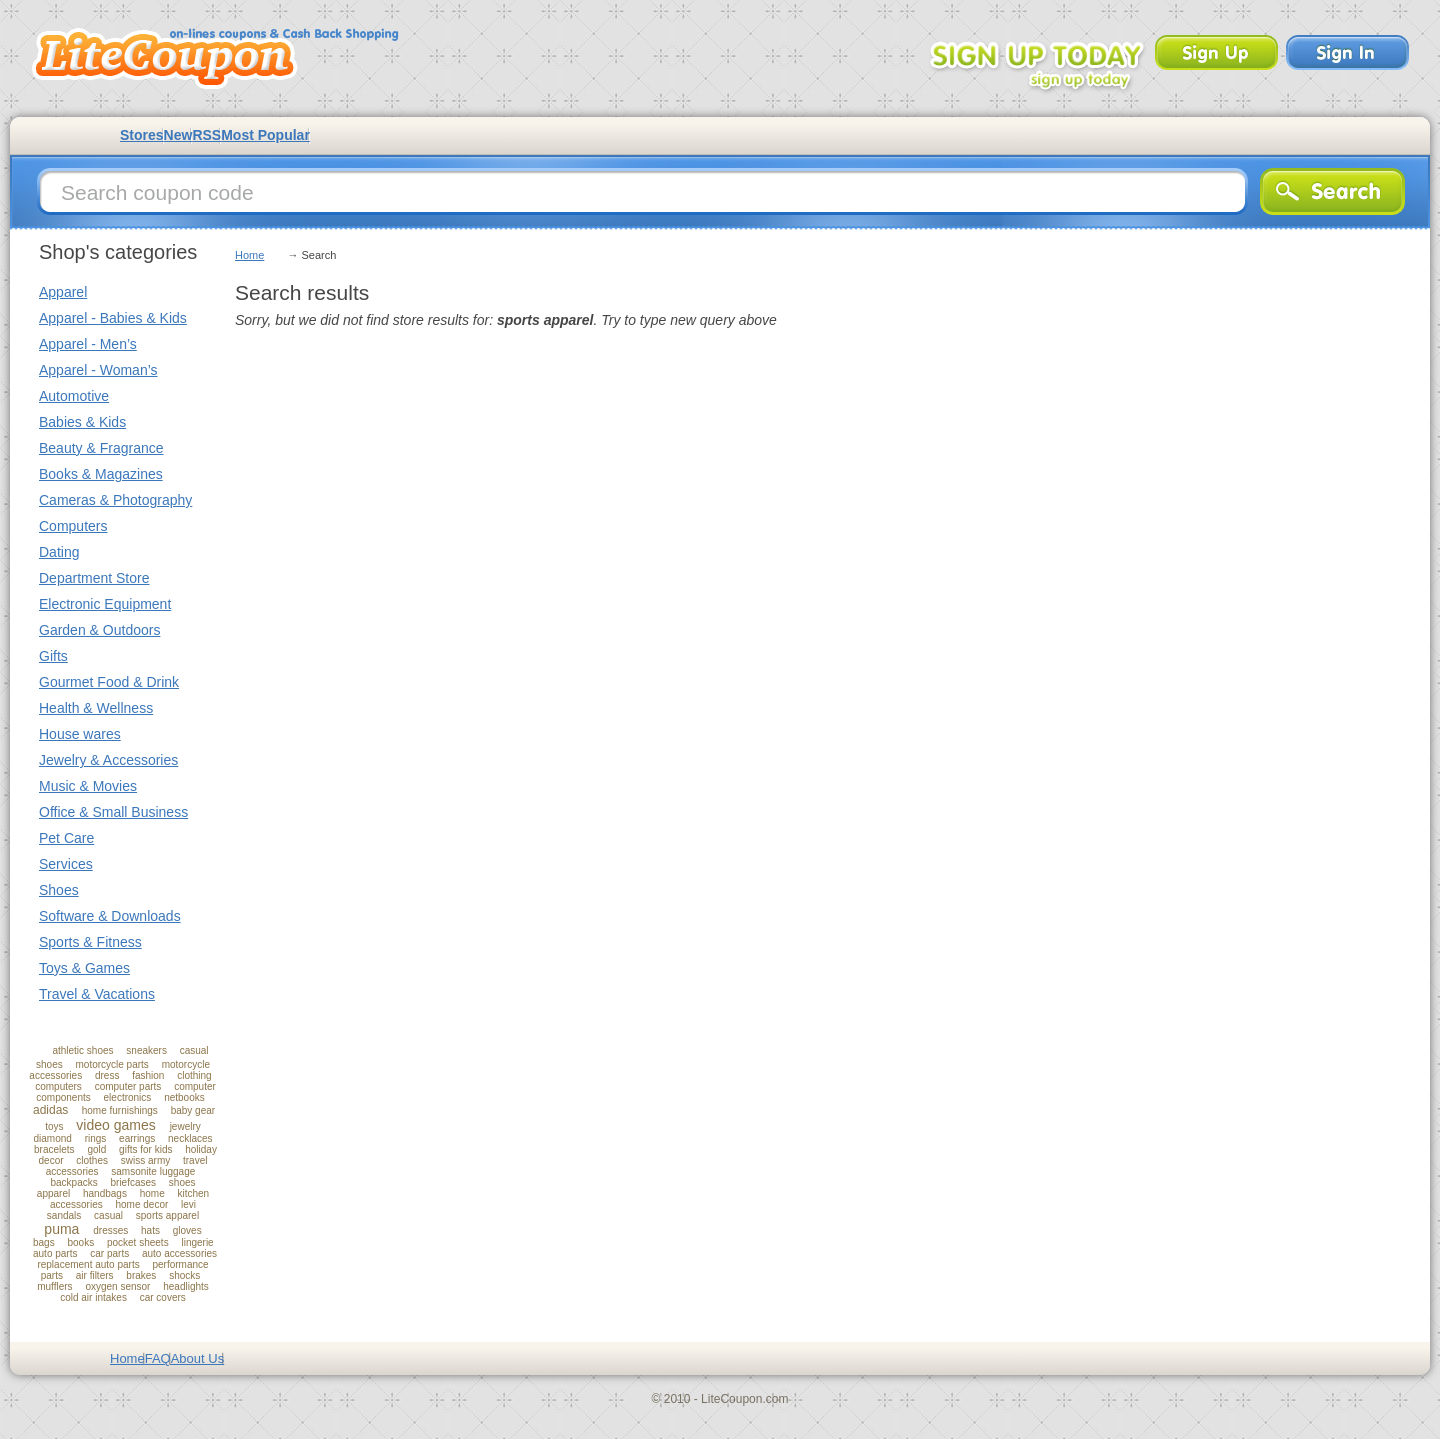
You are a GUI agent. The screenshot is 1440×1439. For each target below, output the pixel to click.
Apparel (63, 292)
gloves (187, 1230)
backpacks (73, 1182)
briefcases (133, 1182)
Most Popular (265, 135)
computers (58, 1086)
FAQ (158, 1358)
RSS (206, 135)
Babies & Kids (82, 422)
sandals (64, 1215)
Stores (142, 135)
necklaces (190, 1138)
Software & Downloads (110, 916)
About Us (197, 1358)
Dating (59, 552)
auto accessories (179, 1253)
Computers (73, 526)
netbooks (184, 1097)
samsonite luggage (153, 1171)
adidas (50, 1110)
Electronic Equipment (105, 604)
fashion (148, 1075)
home (152, 1193)
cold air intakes (93, 1297)
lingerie (197, 1242)
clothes (92, 1160)
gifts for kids (145, 1149)
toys (54, 1126)
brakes (141, 1275)
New (178, 135)
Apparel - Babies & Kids (113, 318)
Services (66, 864)
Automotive (74, 396)
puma (61, 1229)
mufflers (54, 1286)
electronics (128, 1097)
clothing (194, 1075)
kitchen (193, 1193)
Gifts (53, 656)
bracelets (54, 1149)
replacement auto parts (88, 1264)
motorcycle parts (111, 1064)
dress (107, 1075)
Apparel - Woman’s (98, 370)
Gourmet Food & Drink (109, 682)
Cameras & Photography (115, 500)
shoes (182, 1182)
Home (249, 255)
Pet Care (66, 838)
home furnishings (120, 1110)
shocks (184, 1275)
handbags (105, 1193)
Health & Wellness (96, 708)
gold (96, 1149)
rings (96, 1138)
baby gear (193, 1110)
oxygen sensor (117, 1286)
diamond (53, 1138)
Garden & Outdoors (99, 630)
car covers (163, 1297)
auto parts (55, 1253)
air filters (95, 1275)
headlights (186, 1286)
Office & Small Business (113, 812)
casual (108, 1215)
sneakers (146, 1050)
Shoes (59, 890)
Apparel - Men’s (88, 344)
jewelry (185, 1126)
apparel (53, 1193)
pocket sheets (138, 1242)
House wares (80, 734)
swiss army (145, 1160)
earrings (137, 1138)
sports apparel (167, 1215)
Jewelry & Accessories (108, 760)
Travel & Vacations (97, 994)
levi (188, 1204)
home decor (141, 1204)
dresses (110, 1230)
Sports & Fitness (90, 942)
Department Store (94, 578)
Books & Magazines (101, 474)
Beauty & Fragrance (101, 448)
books (80, 1242)
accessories (76, 1204)
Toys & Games (84, 968)
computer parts (128, 1086)
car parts (109, 1253)
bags (44, 1242)
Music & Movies (88, 786)
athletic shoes (82, 1050)
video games (115, 1125)
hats (150, 1230)
